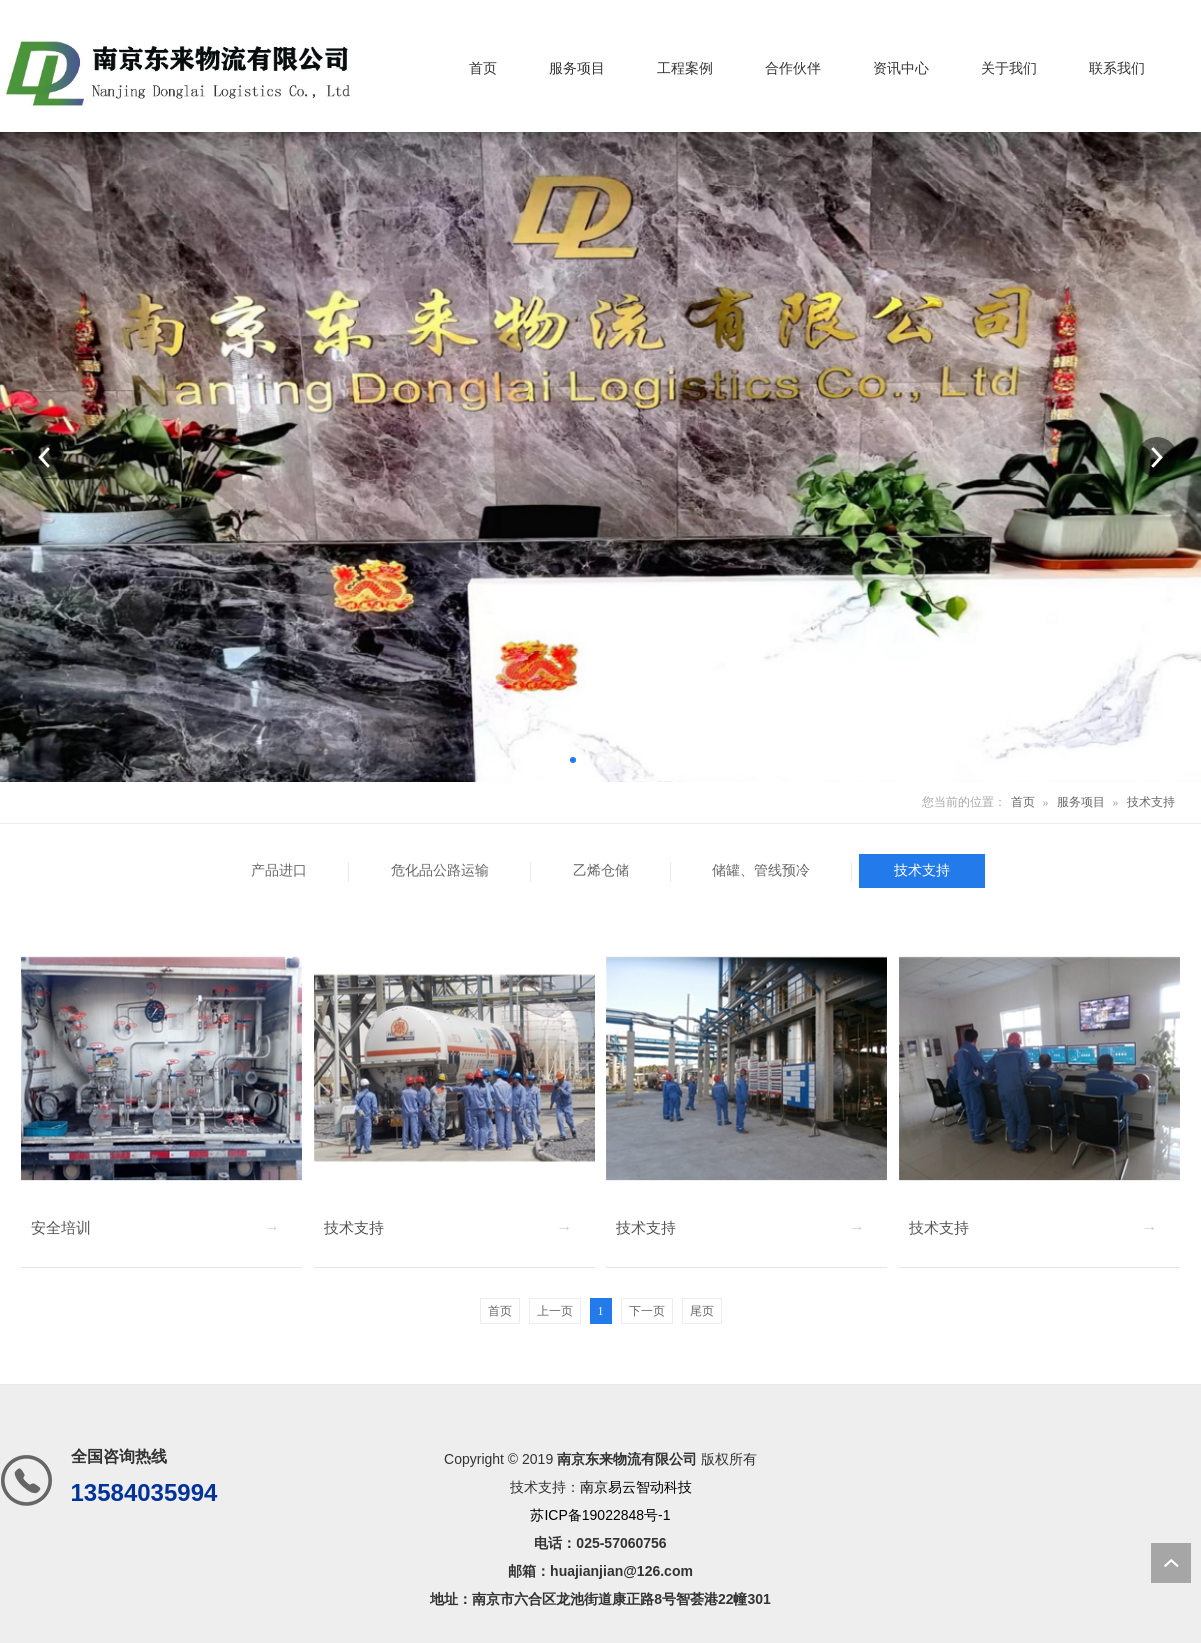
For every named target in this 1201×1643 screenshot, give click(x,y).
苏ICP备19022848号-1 (600, 1515)
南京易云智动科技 (636, 1487)
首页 (1023, 802)
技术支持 (1151, 802)
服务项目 (1081, 802)
